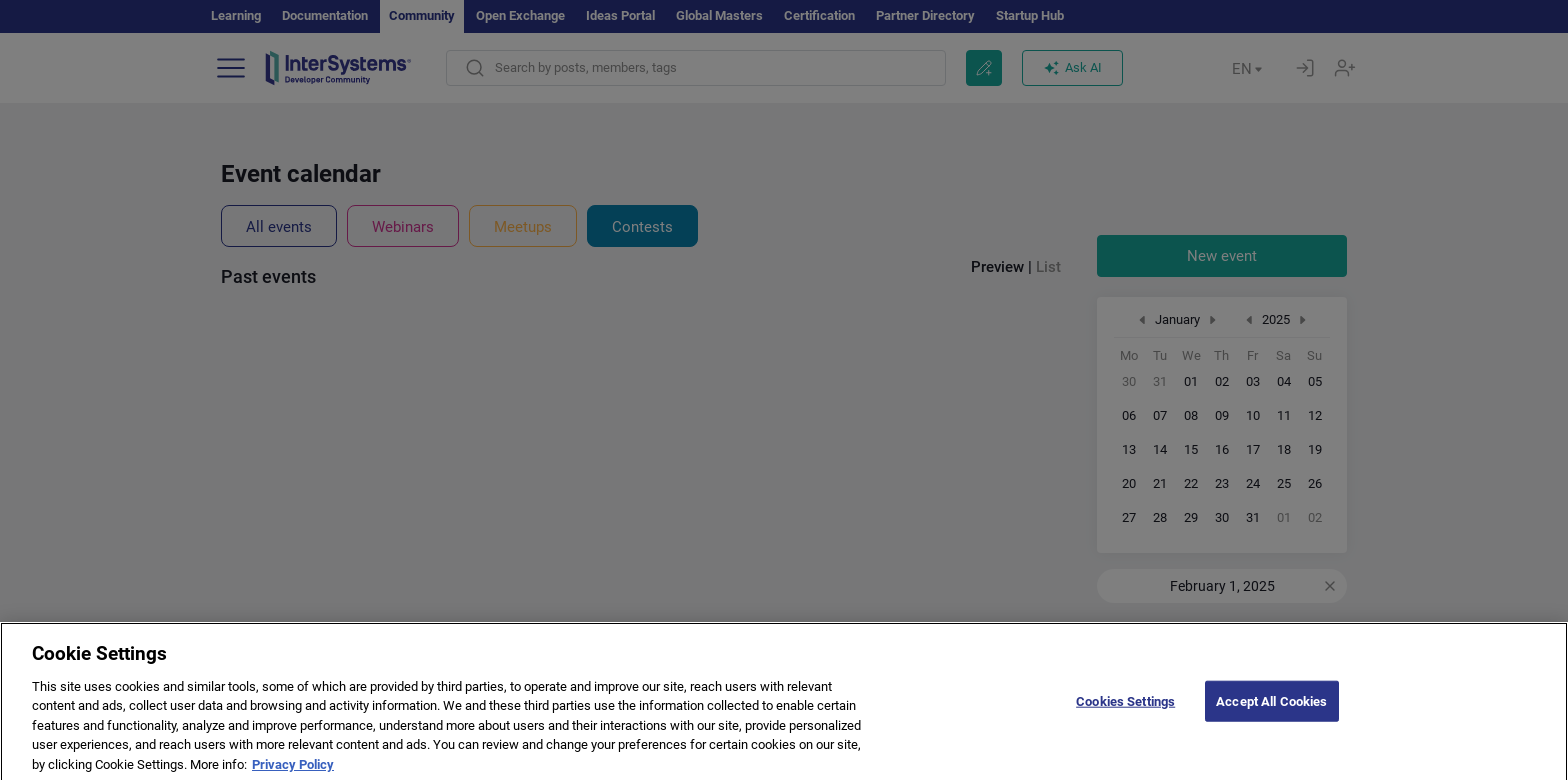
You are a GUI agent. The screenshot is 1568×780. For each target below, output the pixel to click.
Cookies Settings (1125, 712)
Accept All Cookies (1271, 712)
